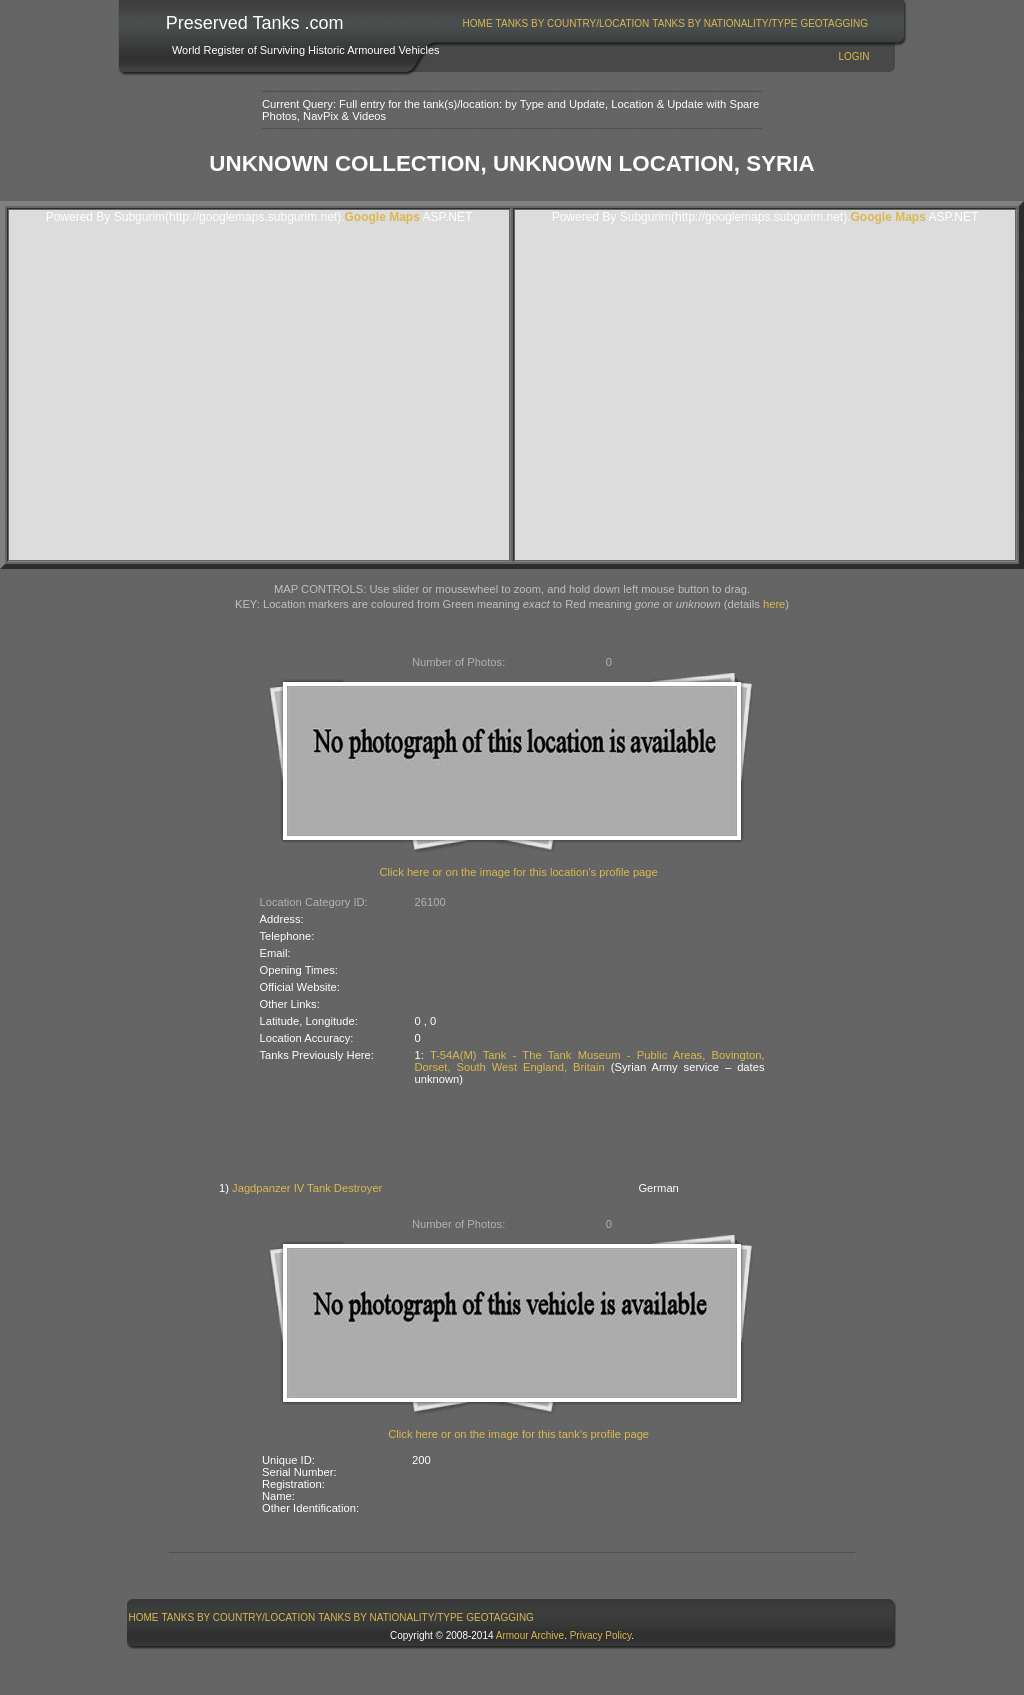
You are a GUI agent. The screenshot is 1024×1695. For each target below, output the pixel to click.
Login (853, 56)
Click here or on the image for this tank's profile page (518, 1434)
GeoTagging (834, 23)
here (774, 604)
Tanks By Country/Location (573, 23)
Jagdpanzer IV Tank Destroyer (307, 1188)
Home (478, 23)
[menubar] (665, 23)
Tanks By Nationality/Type (724, 23)
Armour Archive (530, 1635)
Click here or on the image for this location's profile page (519, 872)
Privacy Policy (601, 1635)
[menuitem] (477, 23)
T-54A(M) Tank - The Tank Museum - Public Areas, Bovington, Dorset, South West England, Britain (590, 1061)
